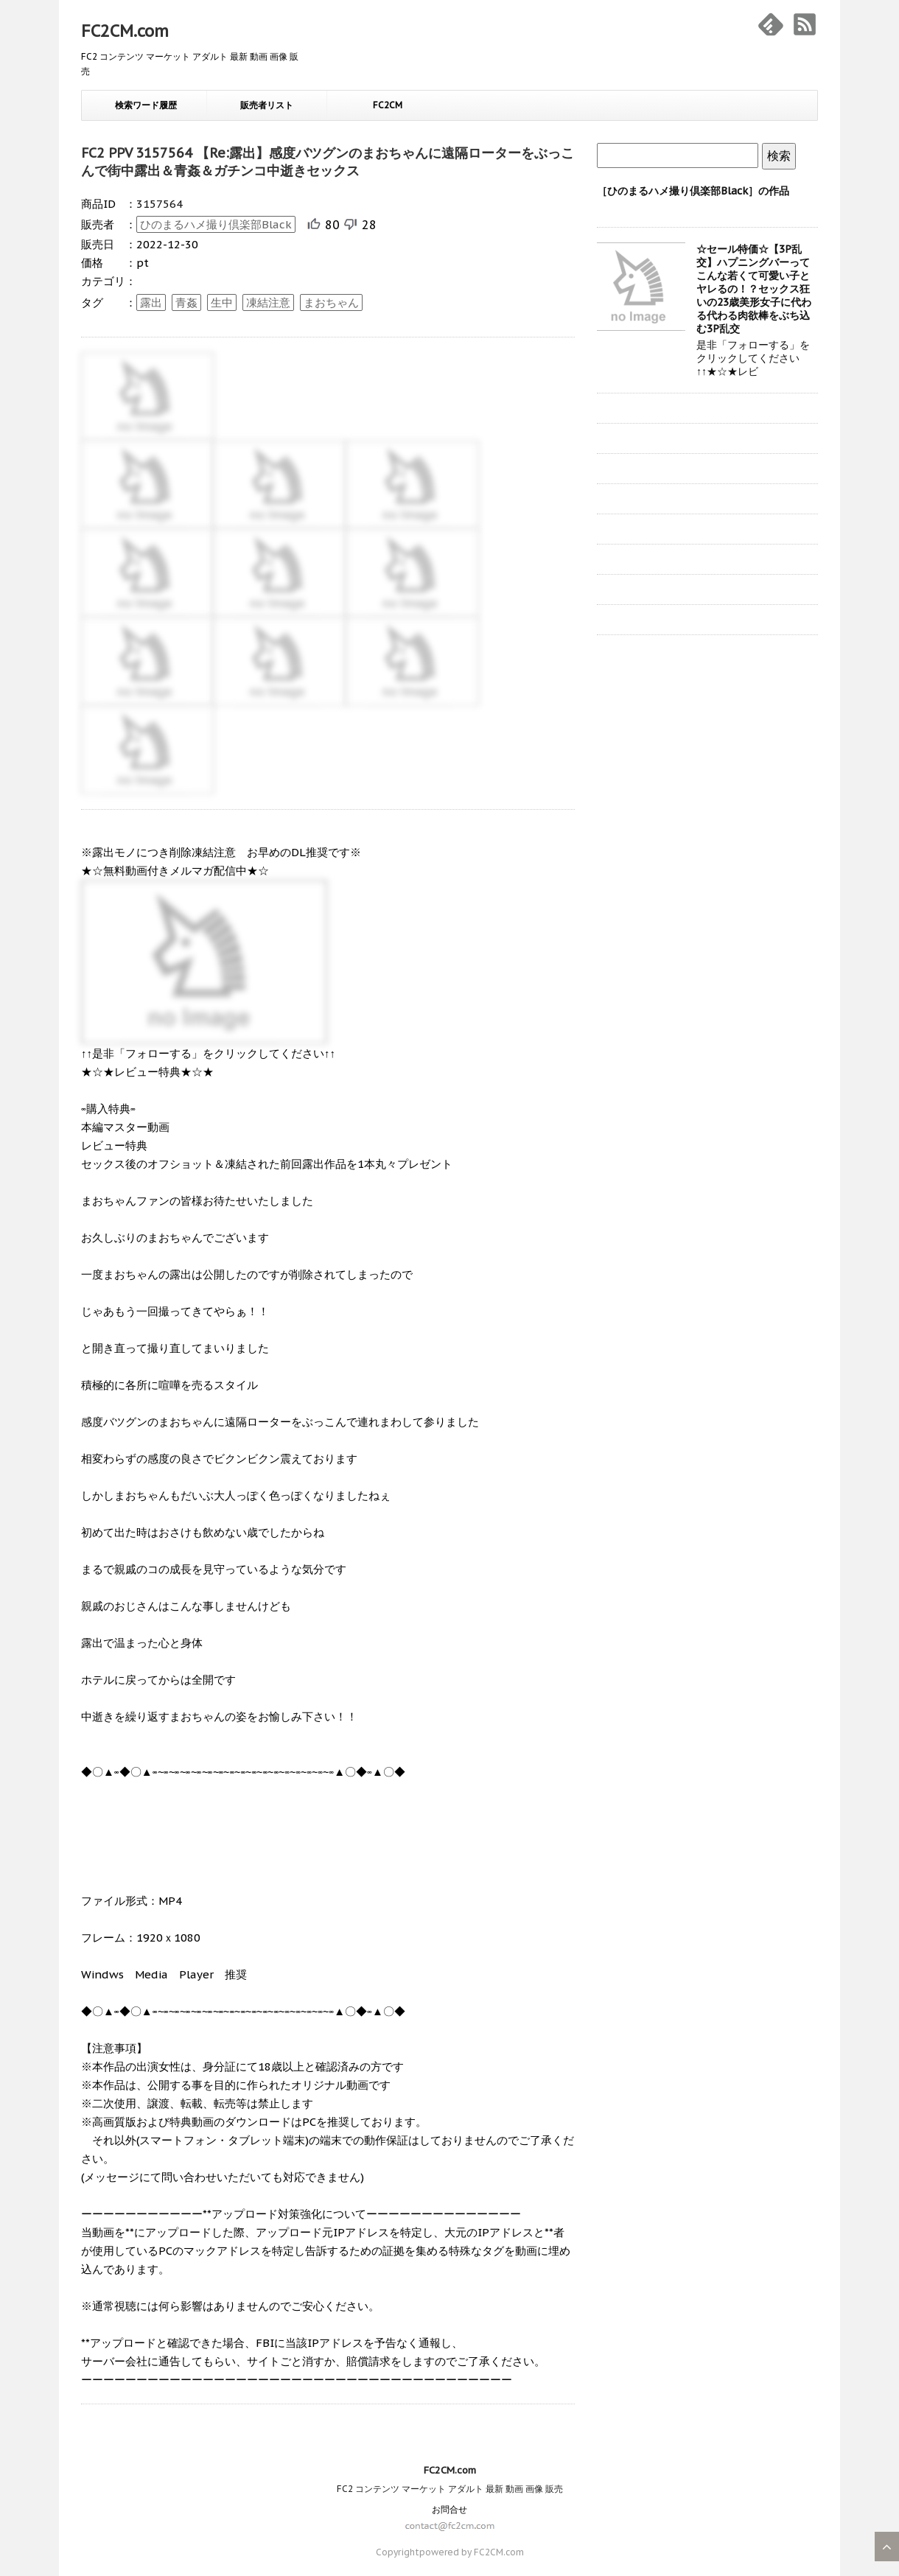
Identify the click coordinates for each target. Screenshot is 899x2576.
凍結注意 (268, 302)
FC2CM (387, 105)
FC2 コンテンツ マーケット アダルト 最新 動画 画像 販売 (450, 2488)
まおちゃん (331, 302)
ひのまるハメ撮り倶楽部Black (216, 224)
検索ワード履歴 (146, 105)
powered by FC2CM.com (471, 2552)
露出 (151, 302)
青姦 (186, 302)
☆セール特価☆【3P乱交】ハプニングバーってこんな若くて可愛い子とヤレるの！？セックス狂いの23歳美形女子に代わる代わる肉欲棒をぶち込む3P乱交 (753, 288)
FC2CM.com (125, 31)
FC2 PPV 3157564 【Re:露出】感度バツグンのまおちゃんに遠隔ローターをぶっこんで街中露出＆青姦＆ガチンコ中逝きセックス (327, 161)
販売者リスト (266, 105)
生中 (222, 302)
